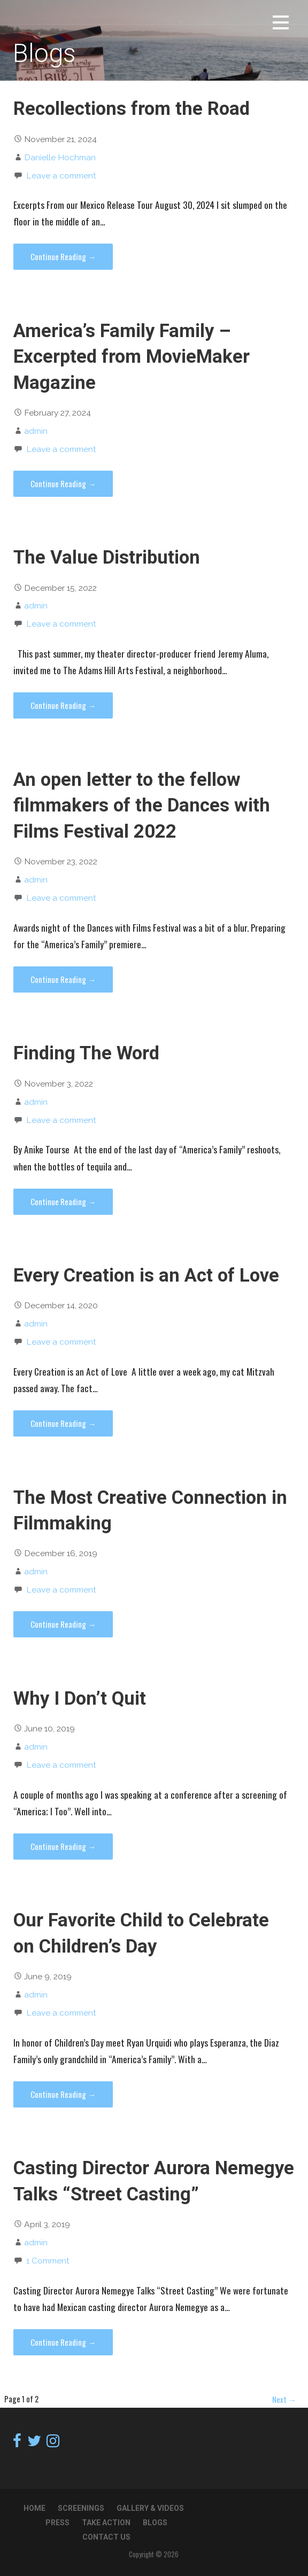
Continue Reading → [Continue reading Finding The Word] (63, 1201)
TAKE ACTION (106, 2522)
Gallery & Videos (150, 2508)
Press (57, 2522)
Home (34, 2508)
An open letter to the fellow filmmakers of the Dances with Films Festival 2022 (141, 805)
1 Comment (48, 2260)
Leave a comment (61, 175)
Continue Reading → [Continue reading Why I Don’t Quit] (63, 1846)
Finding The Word (86, 1053)
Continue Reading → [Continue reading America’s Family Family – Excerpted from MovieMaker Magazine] (63, 483)
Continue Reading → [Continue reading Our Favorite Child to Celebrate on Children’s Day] (63, 2094)
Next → (284, 2399)
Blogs (155, 2522)
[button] (280, 24)
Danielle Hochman (60, 157)
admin (36, 431)
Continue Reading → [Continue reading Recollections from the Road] (63, 256)
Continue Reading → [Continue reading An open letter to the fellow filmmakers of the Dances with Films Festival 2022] (63, 979)
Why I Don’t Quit (79, 1698)
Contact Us (106, 2537)
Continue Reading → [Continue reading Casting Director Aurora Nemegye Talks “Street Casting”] (63, 2342)
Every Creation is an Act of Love (146, 1275)
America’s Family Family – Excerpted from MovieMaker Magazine (131, 356)
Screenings (81, 2508)
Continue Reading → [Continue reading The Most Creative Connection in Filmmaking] (63, 1624)
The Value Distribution (106, 557)
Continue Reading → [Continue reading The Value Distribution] (63, 705)
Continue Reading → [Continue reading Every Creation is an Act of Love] (63, 1423)
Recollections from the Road (131, 108)
